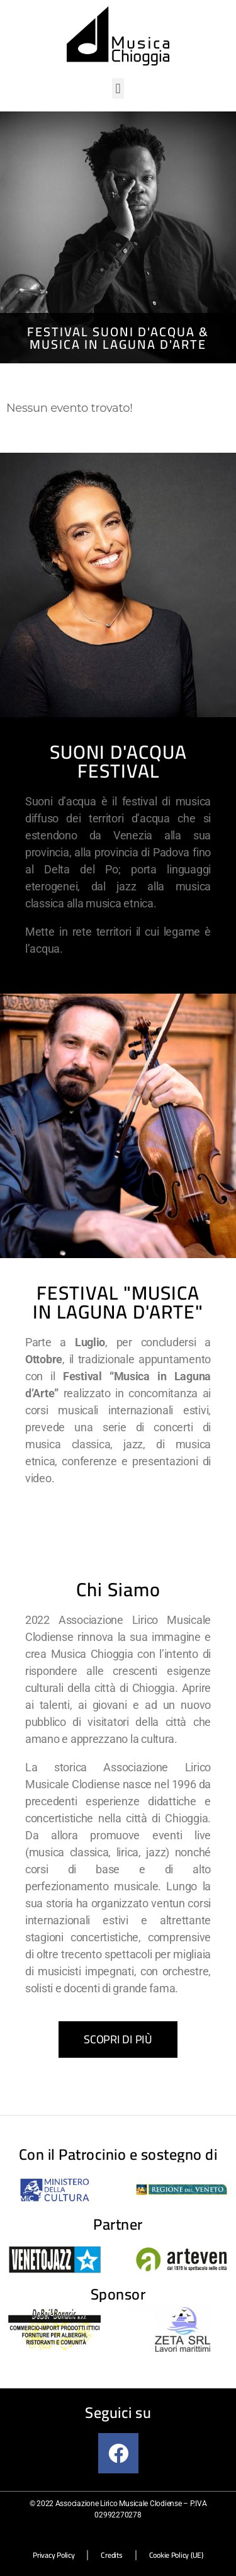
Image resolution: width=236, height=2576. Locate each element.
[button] (118, 88)
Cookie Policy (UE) (176, 2555)
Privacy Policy (53, 2555)
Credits (111, 2555)
